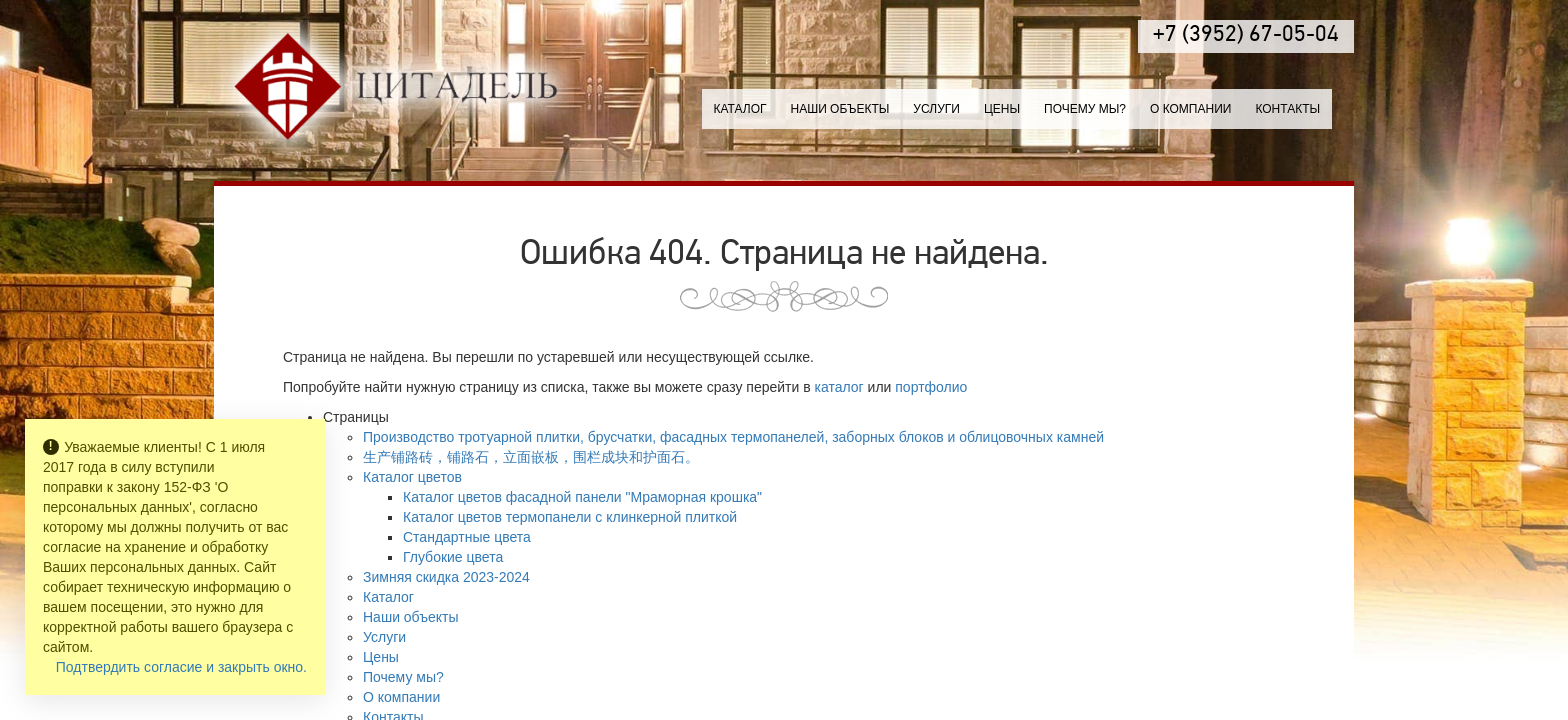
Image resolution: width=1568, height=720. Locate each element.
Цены (1002, 109)
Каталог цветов (412, 477)
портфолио (931, 387)
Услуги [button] (936, 109)
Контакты (1287, 109)
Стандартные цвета (467, 537)
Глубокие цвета (453, 557)
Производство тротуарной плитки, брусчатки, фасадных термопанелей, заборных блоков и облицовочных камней (733, 437)
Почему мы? (1085, 109)
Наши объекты (839, 109)
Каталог (740, 109)
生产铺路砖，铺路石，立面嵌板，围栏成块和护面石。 (531, 457)
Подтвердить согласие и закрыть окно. (181, 667)
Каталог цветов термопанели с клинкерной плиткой (570, 517)
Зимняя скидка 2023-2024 (446, 577)
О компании (1190, 109)
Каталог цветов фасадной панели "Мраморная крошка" (582, 497)
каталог (839, 387)
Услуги (384, 637)
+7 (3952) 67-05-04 (1246, 35)
